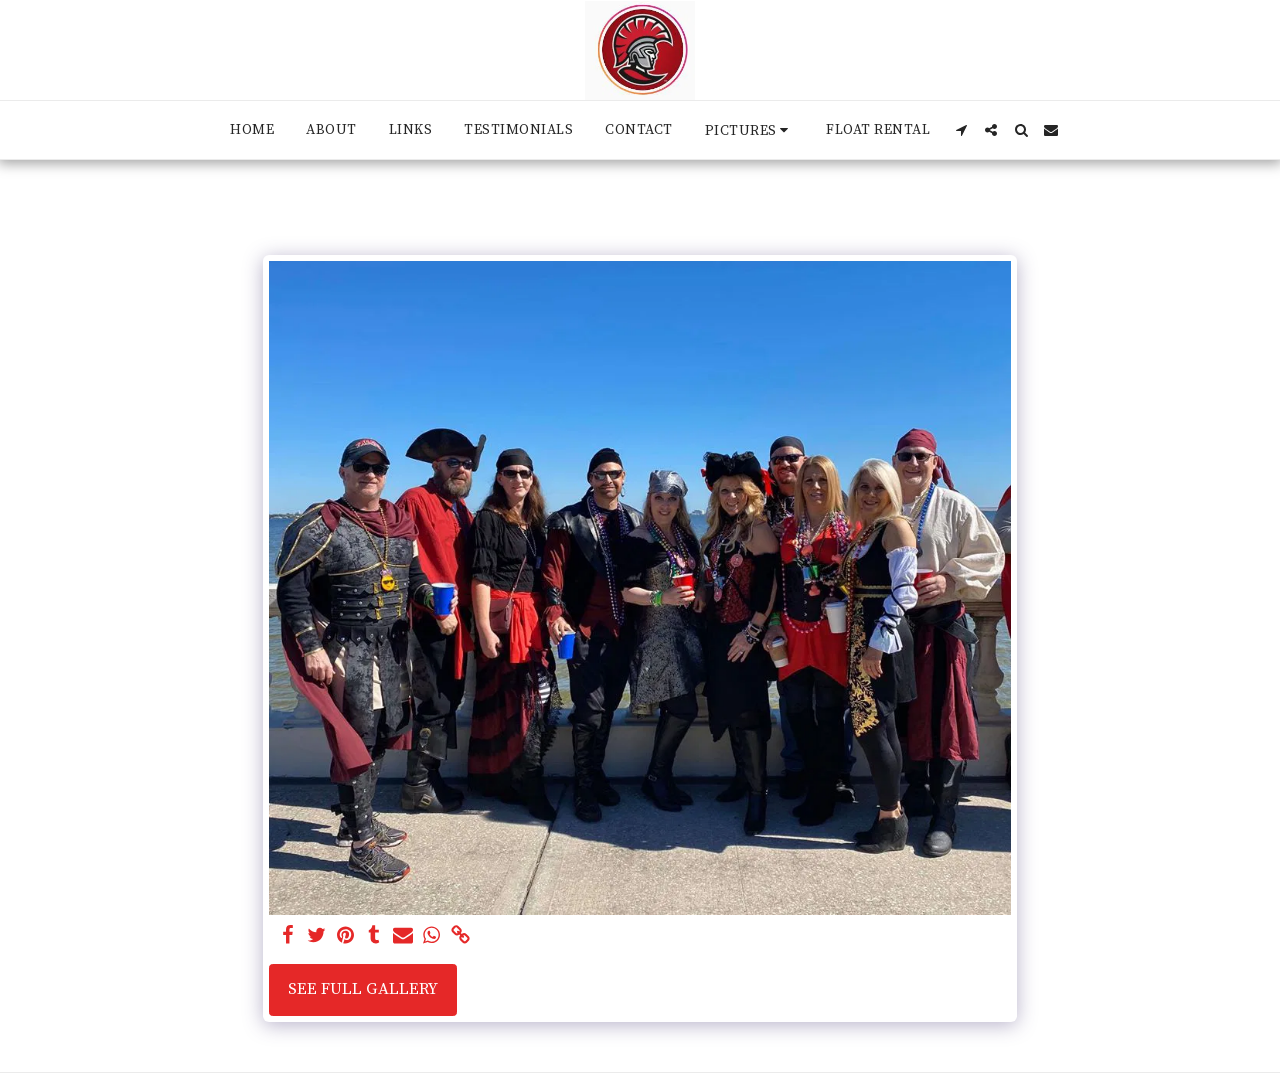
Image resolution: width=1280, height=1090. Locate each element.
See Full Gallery (363, 989)
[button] (750, 130)
